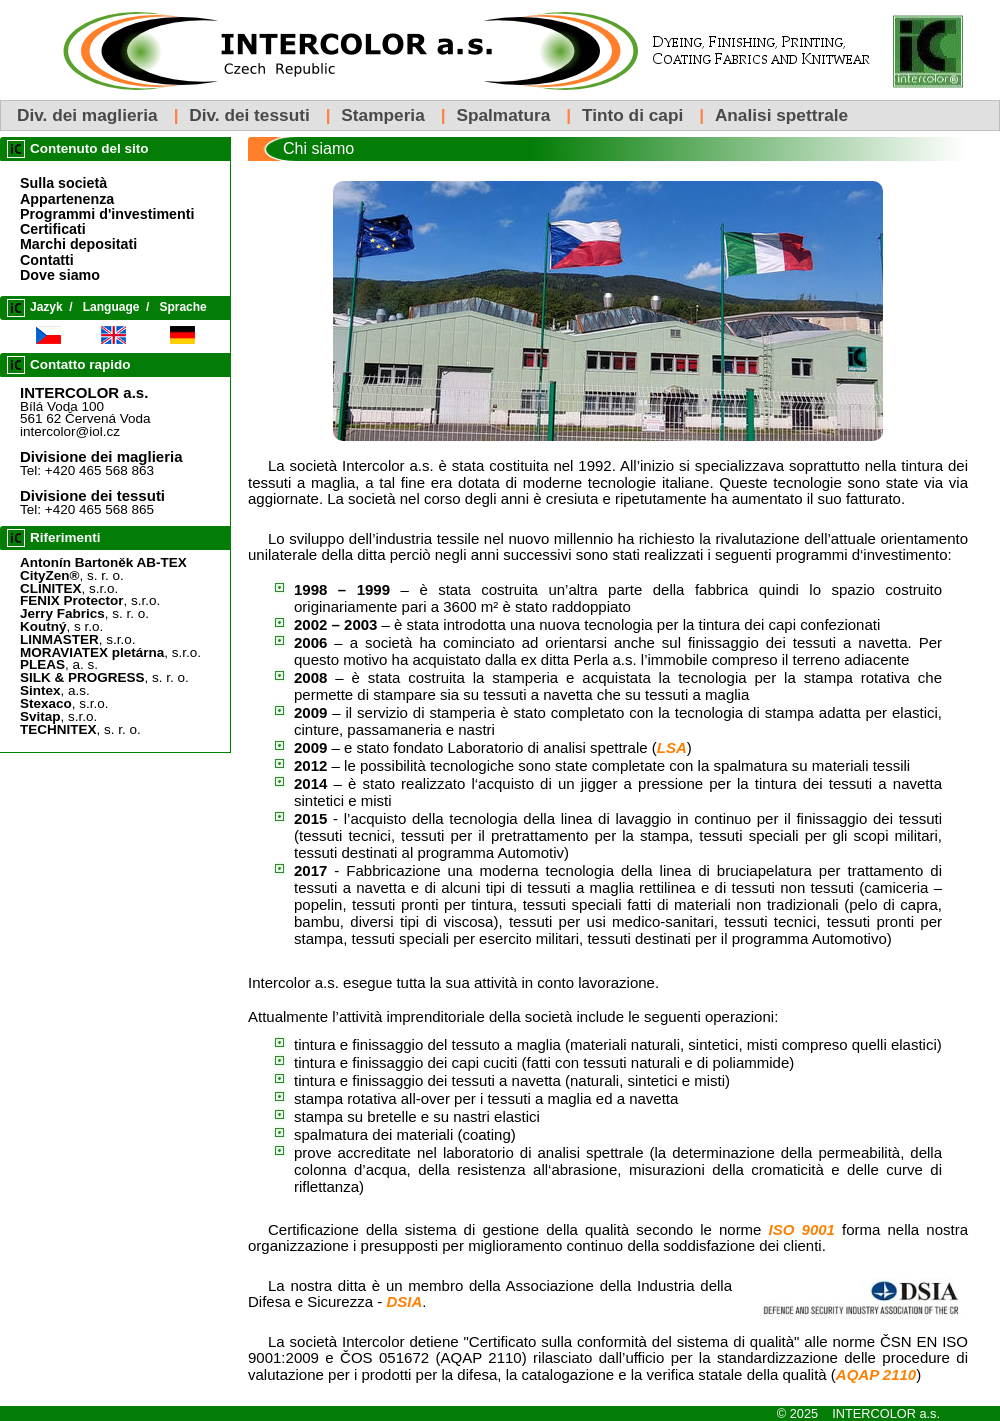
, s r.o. (61, 626)
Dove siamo (60, 275)
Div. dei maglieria (87, 115)
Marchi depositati (78, 244)
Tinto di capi (632, 115)
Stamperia (382, 115)
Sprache (182, 307)
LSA (672, 747)
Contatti (47, 260)
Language (111, 307)
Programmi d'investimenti (107, 214)
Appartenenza (67, 199)
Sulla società (63, 183)
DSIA (404, 1301)
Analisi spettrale (781, 115)
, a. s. (59, 664)
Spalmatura (503, 115)
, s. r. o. (72, 575)
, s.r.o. (69, 588)
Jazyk (46, 307)
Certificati (53, 229)
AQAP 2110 (876, 1374)
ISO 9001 (802, 1229)
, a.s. (55, 690)
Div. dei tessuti (249, 115)
